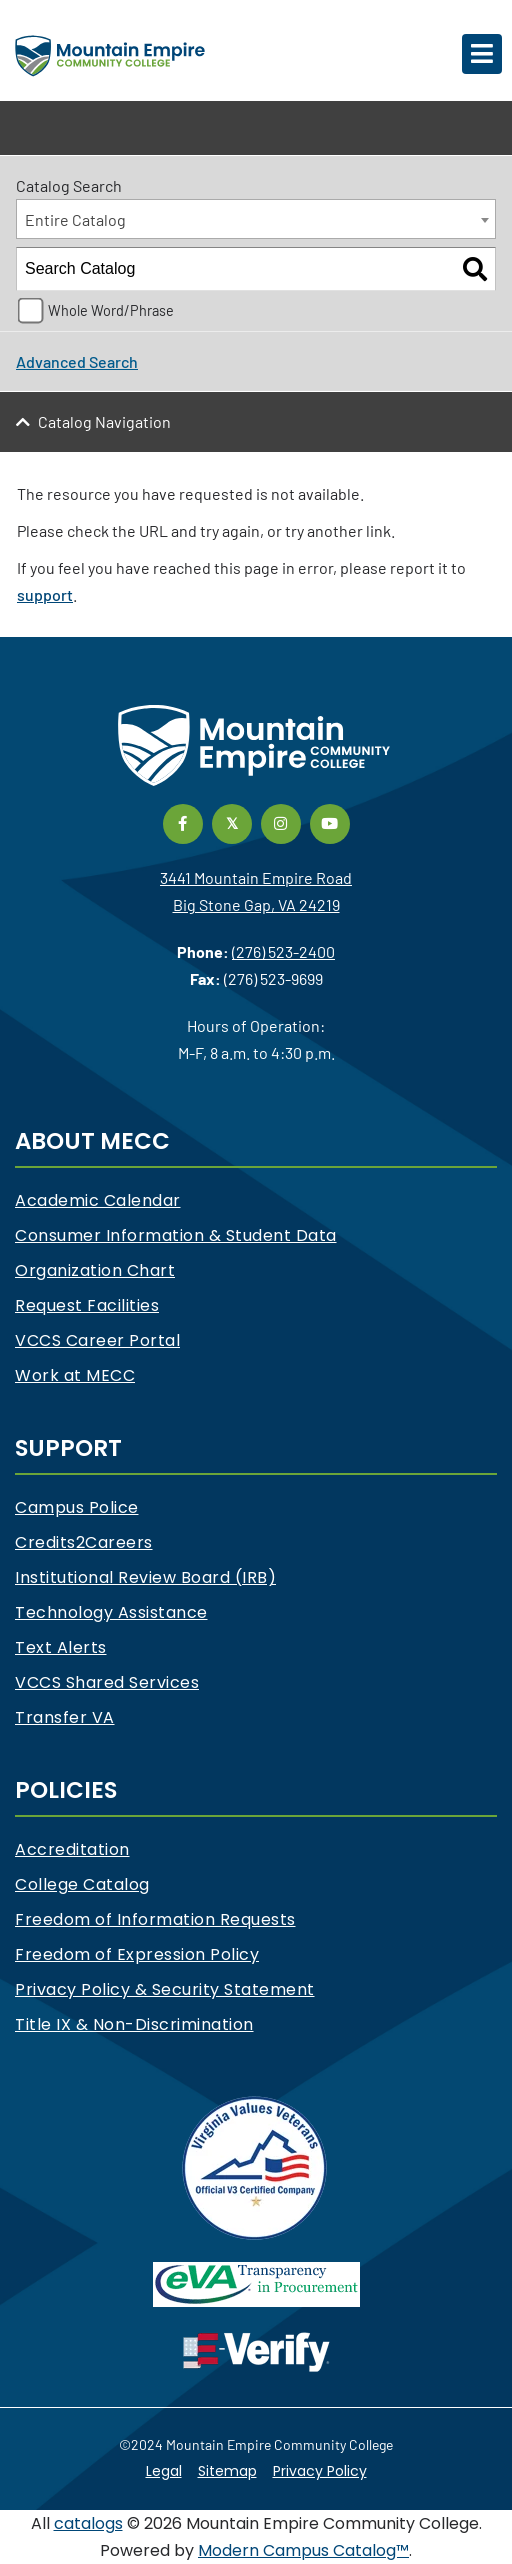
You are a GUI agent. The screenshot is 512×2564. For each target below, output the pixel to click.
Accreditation (72, 1849)
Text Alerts (61, 1647)
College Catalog (82, 1884)
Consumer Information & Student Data (176, 1235)
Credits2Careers (84, 1542)
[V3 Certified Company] (256, 2166)
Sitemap (227, 2471)
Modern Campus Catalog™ (303, 2550)
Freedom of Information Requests (155, 1919)
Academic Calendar (98, 1200)
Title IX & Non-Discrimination (134, 2024)
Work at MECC (75, 1375)
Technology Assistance (111, 1612)
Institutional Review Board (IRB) (145, 1577)
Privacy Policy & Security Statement (165, 1989)
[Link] (183, 820)
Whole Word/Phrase (111, 310)
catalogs (88, 2523)
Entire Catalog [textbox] (75, 219)
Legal (164, 2471)
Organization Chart (95, 1270)
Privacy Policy (320, 2471)
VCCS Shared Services (107, 1682)
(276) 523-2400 (283, 951)
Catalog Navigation (104, 421)
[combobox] (256, 219)
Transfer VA (65, 1717)
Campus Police (77, 1507)
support (45, 594)
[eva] (256, 2283)
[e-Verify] (256, 2351)
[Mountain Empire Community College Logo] (110, 54)
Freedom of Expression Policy (137, 1954)
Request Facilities (87, 1305)
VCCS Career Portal (97, 1340)
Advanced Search (77, 361)
